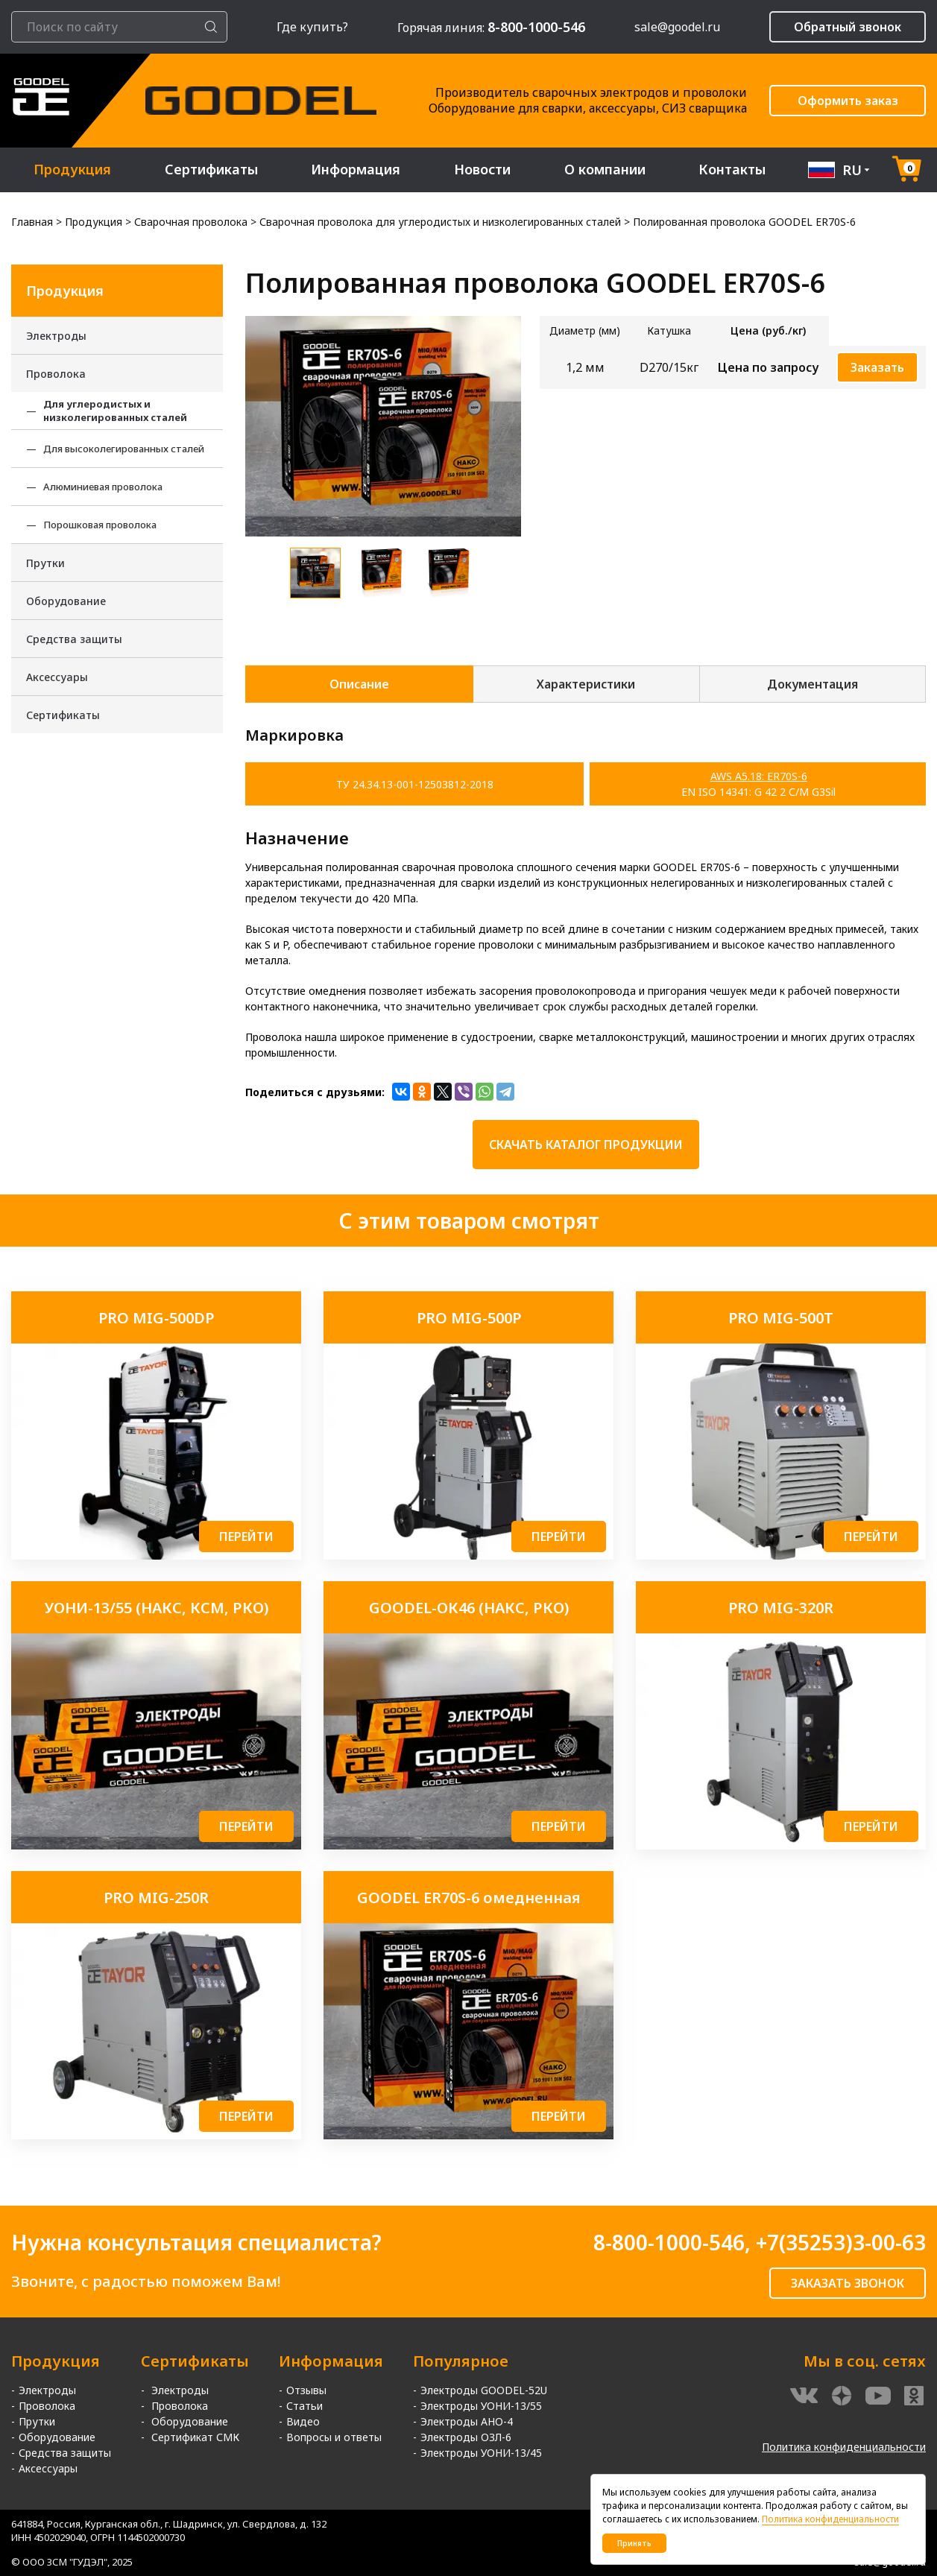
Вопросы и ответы (334, 2437)
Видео (303, 2421)
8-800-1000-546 (669, 2242)
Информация (356, 170)
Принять (634, 2543)
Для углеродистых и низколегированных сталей (115, 410)
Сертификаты (211, 170)
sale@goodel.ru (677, 27)
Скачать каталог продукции (586, 1144)
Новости (483, 170)
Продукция (72, 170)
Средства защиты (74, 639)
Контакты (732, 170)
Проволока (56, 374)
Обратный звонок (847, 27)
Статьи (304, 2406)
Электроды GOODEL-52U (483, 2390)
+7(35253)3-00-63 (841, 2242)
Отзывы (306, 2390)
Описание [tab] (359, 684)
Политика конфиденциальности (844, 2447)
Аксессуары (57, 677)
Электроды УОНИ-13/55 (481, 2406)
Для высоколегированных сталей (123, 448)
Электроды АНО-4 (466, 2421)
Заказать (877, 367)
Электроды (56, 336)
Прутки (45, 563)
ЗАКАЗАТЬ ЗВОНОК (847, 2283)
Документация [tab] (812, 684)
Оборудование (66, 601)
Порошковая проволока (100, 524)
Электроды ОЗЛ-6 (465, 2437)
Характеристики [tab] (586, 684)
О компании (605, 170)
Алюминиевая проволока (103, 486)
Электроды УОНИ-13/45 (481, 2453)
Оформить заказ (848, 100)
